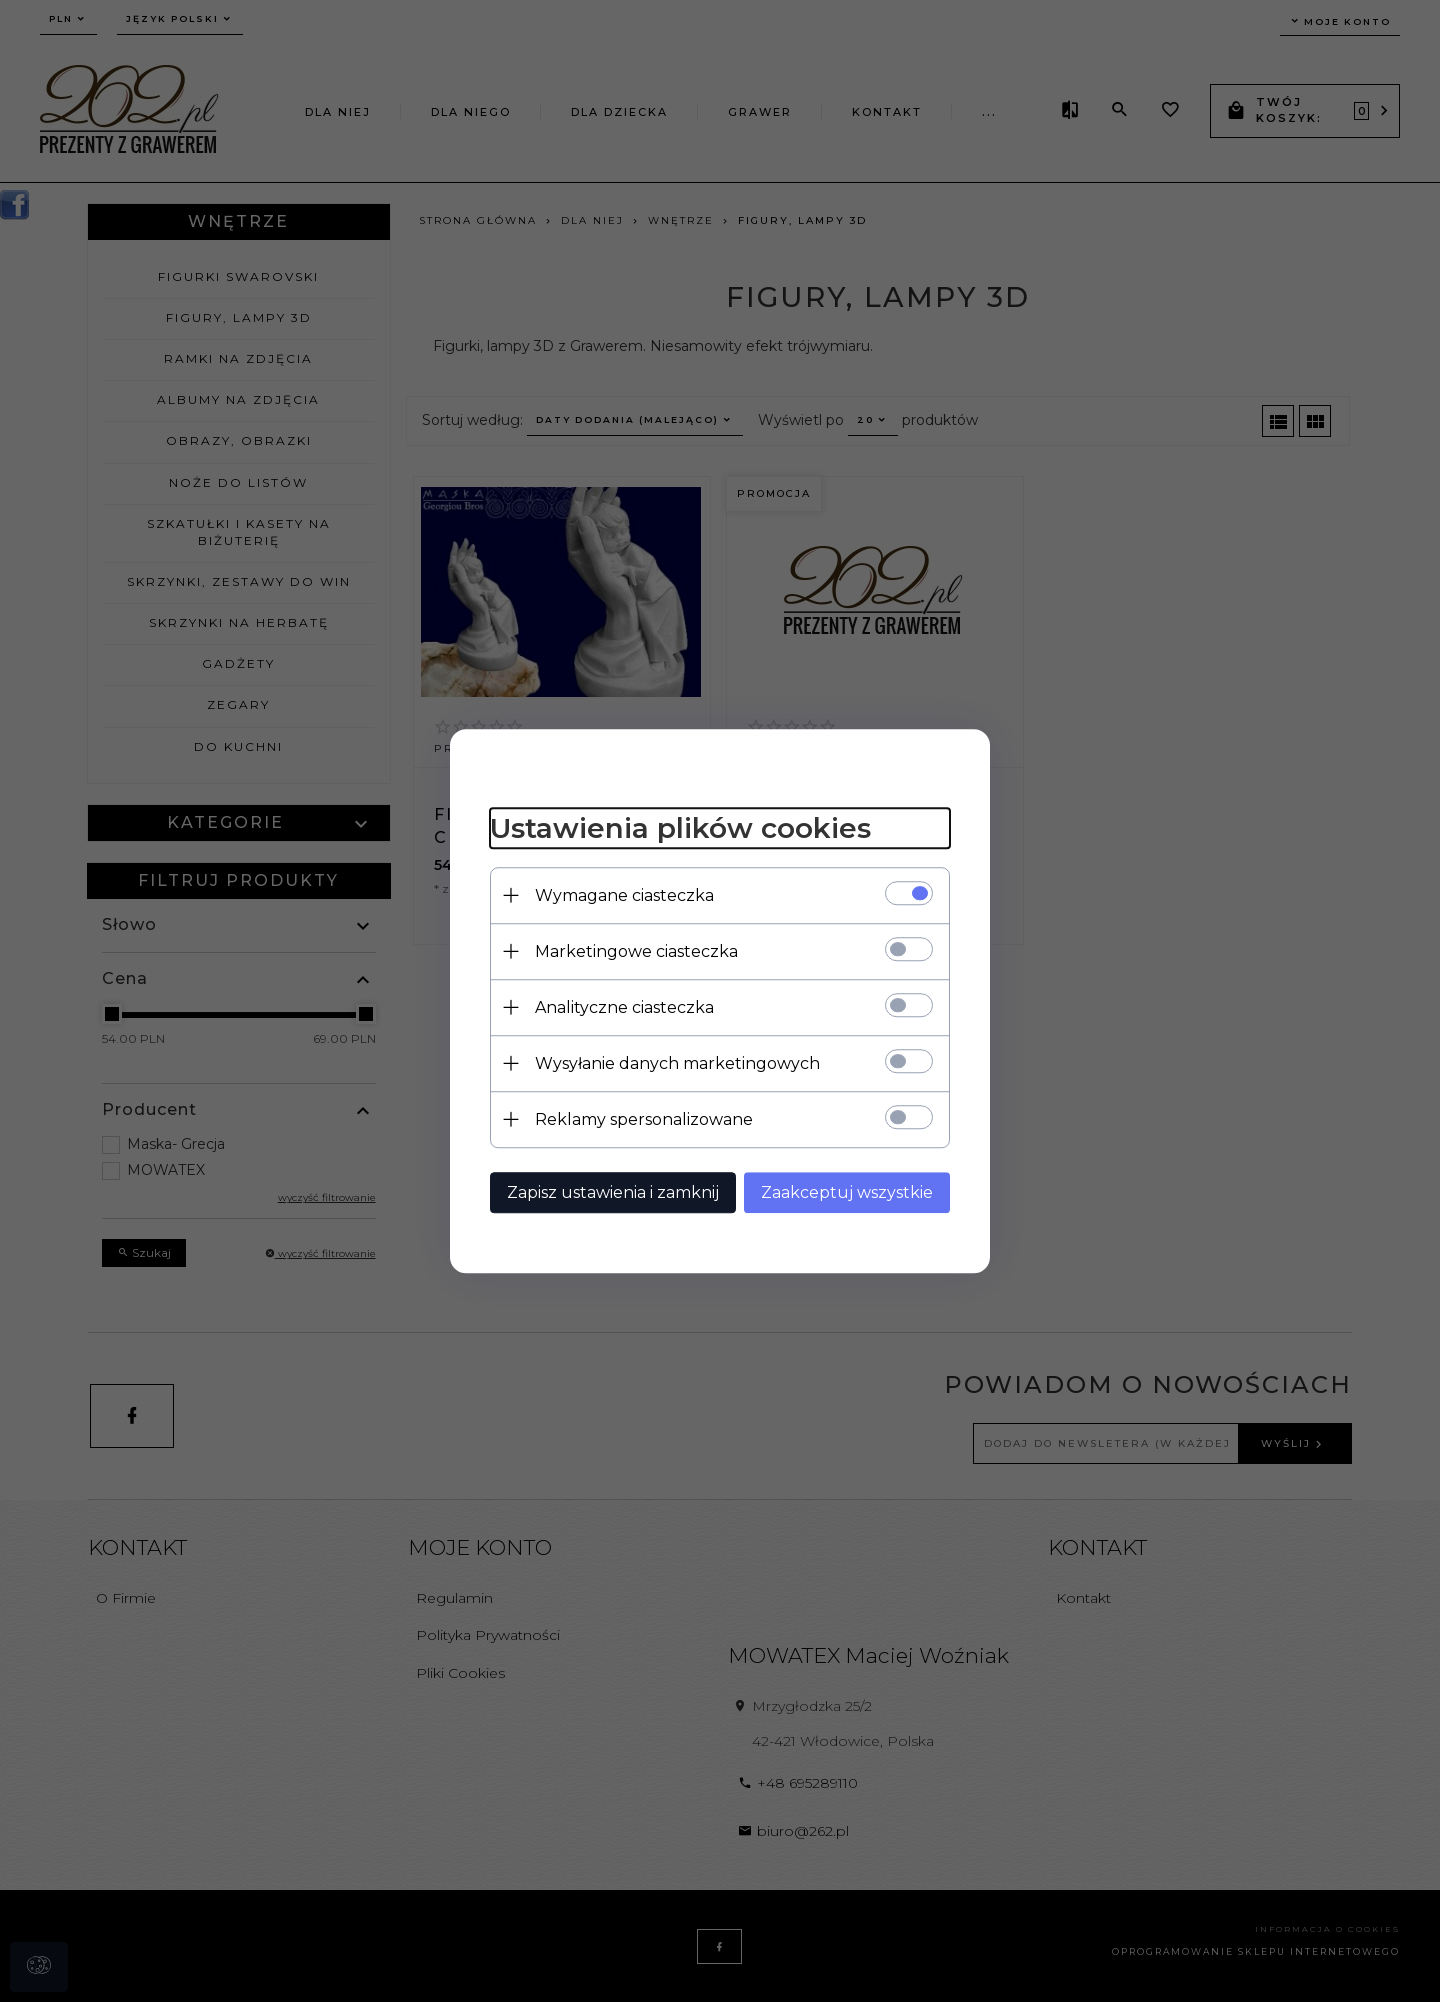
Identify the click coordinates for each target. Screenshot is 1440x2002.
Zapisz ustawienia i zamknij (613, 1192)
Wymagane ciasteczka (624, 895)
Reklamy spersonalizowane (644, 1119)
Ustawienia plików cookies (680, 828)
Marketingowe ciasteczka (636, 951)
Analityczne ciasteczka (624, 1007)
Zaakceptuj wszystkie (847, 1192)
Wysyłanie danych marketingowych (677, 1063)
